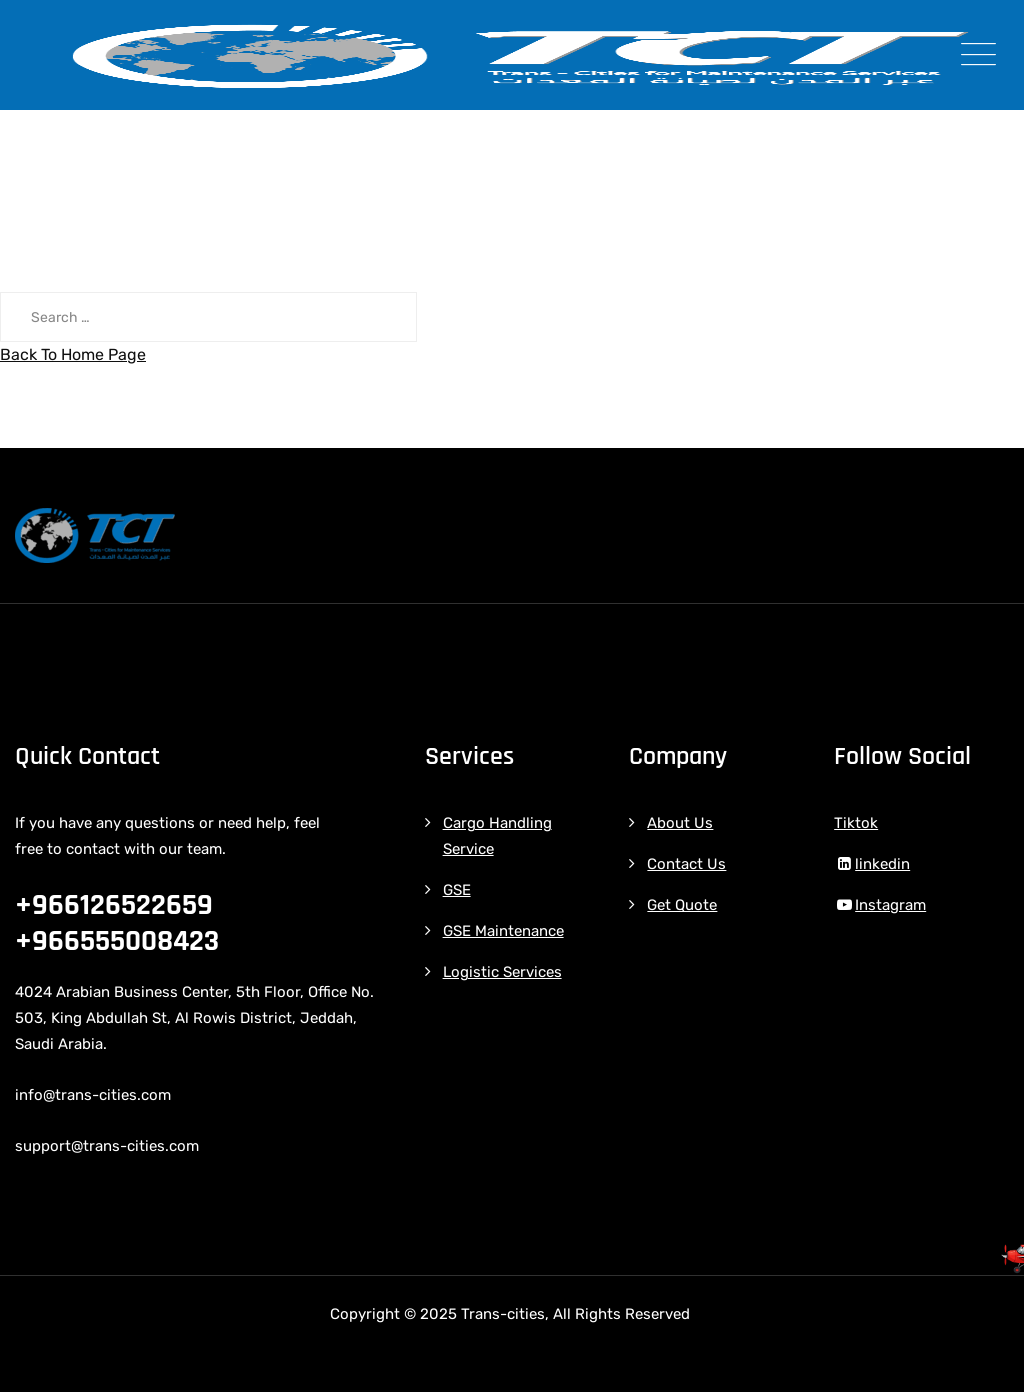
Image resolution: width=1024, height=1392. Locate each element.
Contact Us (686, 864)
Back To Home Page (73, 354)
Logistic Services (502, 972)
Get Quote (682, 905)
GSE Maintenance (503, 931)
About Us (680, 823)
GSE (457, 890)
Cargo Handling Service (497, 836)
